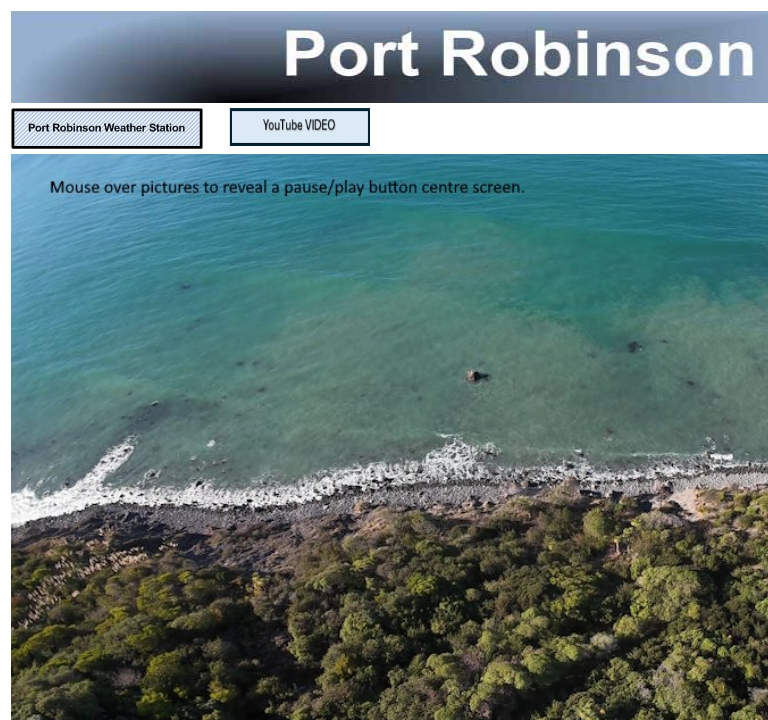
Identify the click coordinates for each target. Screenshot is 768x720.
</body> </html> (384, 360)
